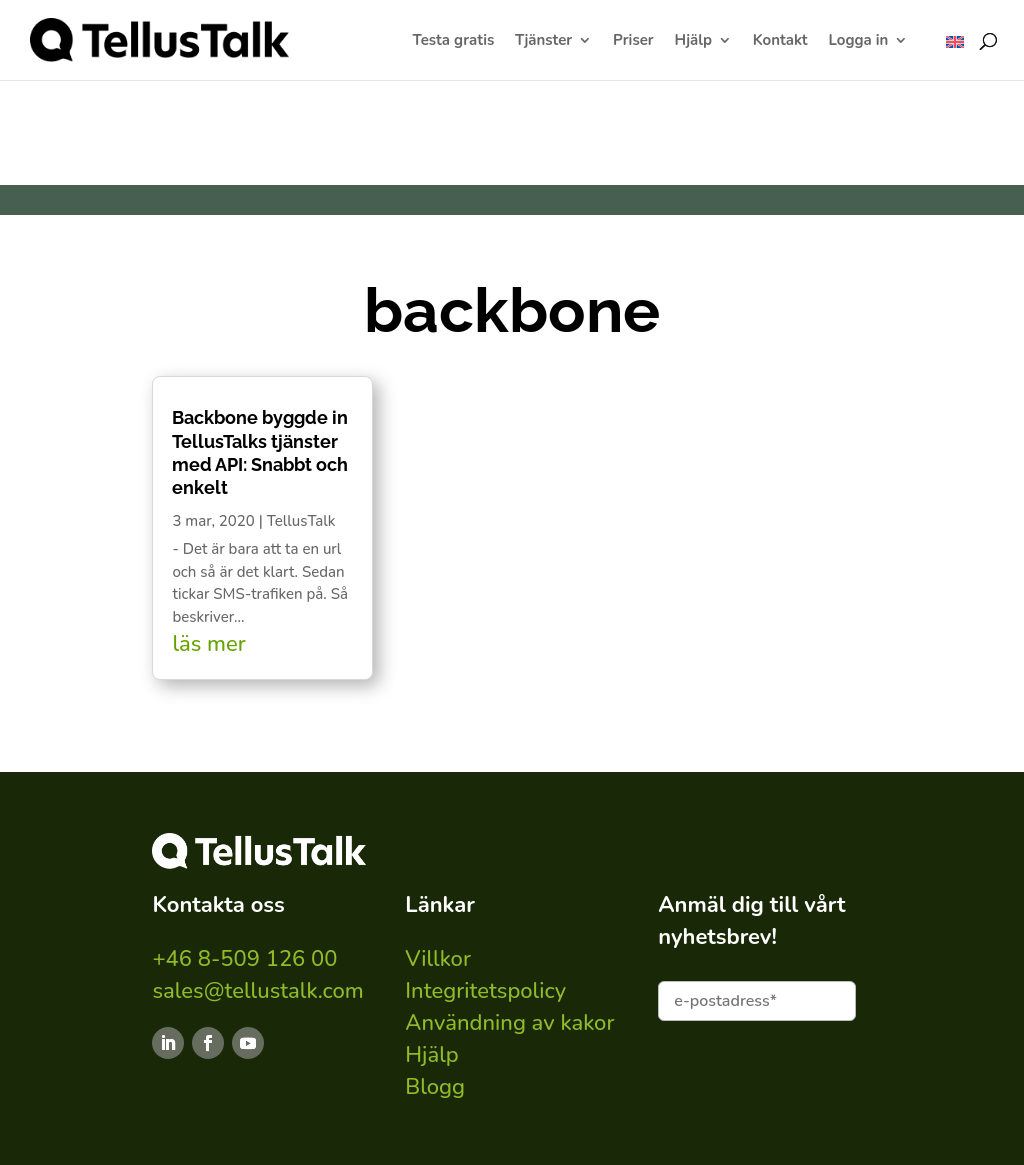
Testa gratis (454, 41)
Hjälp (693, 41)
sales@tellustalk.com (257, 991)
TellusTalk (301, 521)
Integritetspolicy (485, 991)
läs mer (208, 644)
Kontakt (780, 41)
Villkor (438, 959)
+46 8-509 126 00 (244, 959)
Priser (633, 41)
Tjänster (543, 41)
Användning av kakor (509, 1023)
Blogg (435, 1087)
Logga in (858, 41)
